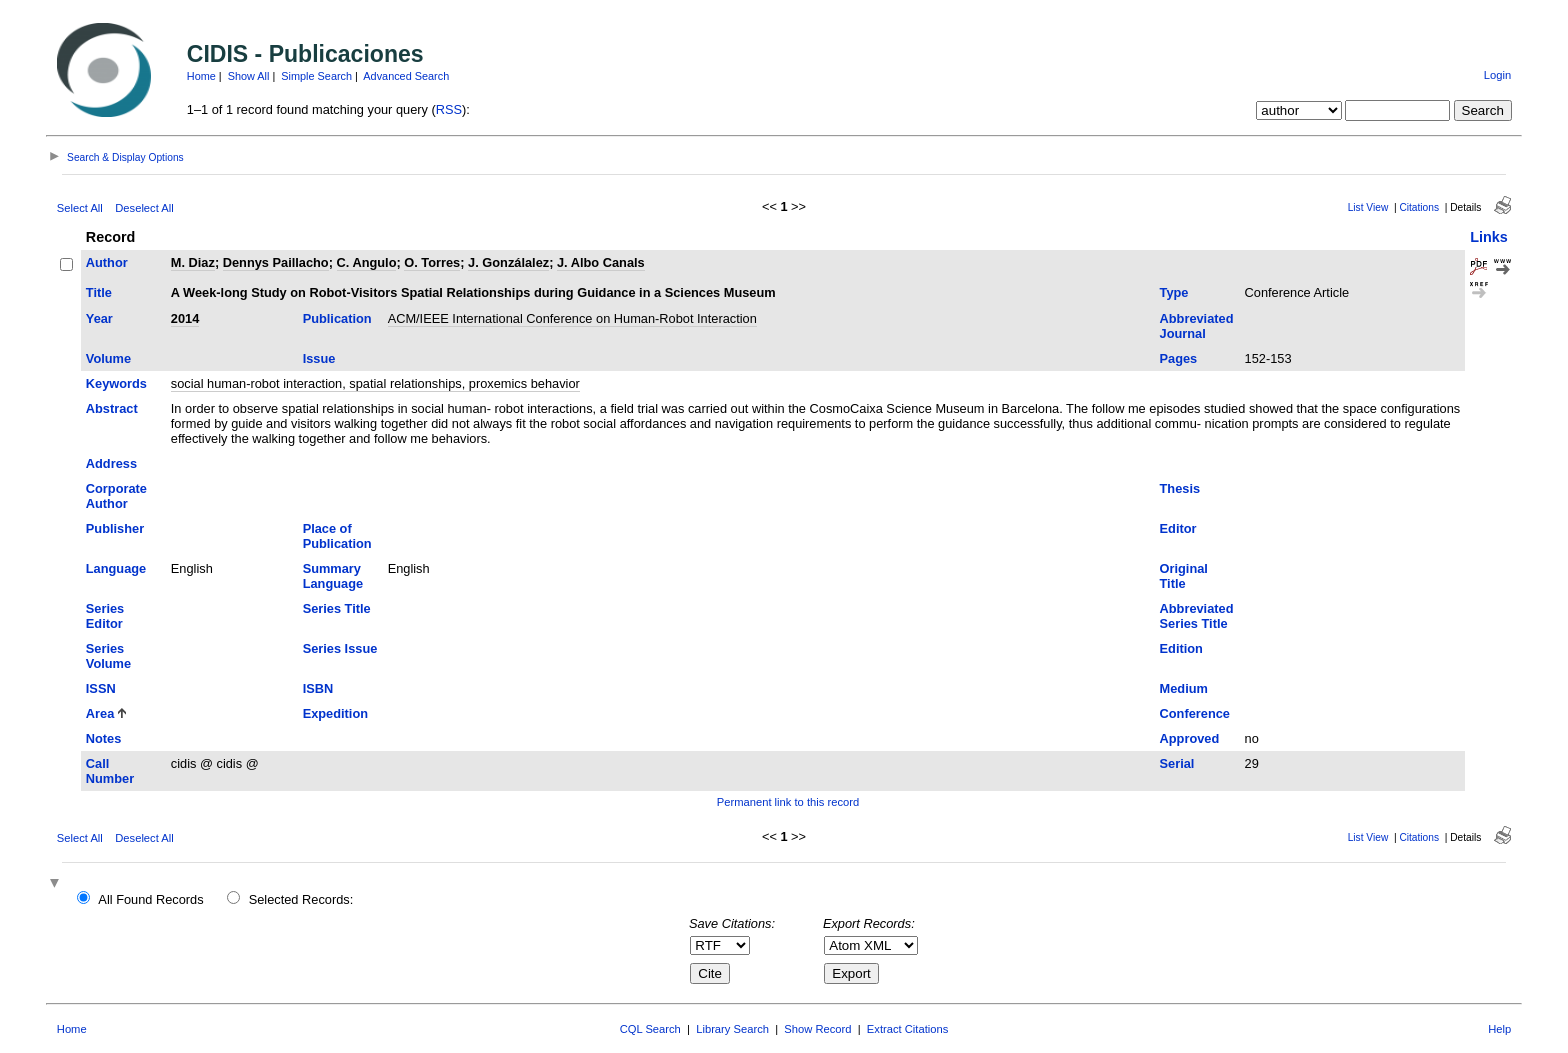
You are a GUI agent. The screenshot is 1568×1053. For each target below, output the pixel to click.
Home (201, 76)
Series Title (337, 608)
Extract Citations (907, 1029)
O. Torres (432, 262)
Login (1497, 75)
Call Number (110, 771)
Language (116, 568)
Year (99, 318)
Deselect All (144, 208)
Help (1499, 1029)
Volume (108, 358)
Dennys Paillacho (276, 262)
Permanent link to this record (788, 802)
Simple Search (316, 76)
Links (1489, 237)
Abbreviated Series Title (1197, 616)
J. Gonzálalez (508, 262)
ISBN (318, 688)
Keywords (116, 383)
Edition (1181, 648)
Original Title (1184, 576)
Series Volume (108, 656)
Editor (1178, 528)
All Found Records (150, 899)
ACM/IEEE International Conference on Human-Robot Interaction (572, 318)
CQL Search (650, 1029)
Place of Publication (337, 536)
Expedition (335, 713)
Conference (1195, 713)
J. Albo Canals (601, 262)
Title (99, 292)
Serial (1177, 763)
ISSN (101, 688)
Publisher (115, 528)
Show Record (817, 1029)
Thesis (1180, 488)
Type (1174, 292)
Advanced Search (406, 76)
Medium (1184, 688)
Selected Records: (301, 899)
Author (107, 262)
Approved (1190, 738)
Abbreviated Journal (1197, 326)
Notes (104, 738)
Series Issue (340, 648)
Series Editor (105, 616)
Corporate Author (116, 496)
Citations (1419, 207)
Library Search (732, 1029)
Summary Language (333, 576)
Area (100, 713)
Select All (80, 208)
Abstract (112, 408)
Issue (319, 358)
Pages (1179, 358)
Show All (249, 76)
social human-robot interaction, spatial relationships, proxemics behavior (375, 383)
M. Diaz (193, 262)
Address (111, 463)
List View (1368, 207)
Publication (337, 318)
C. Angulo (367, 262)
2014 (185, 318)
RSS (449, 109)
